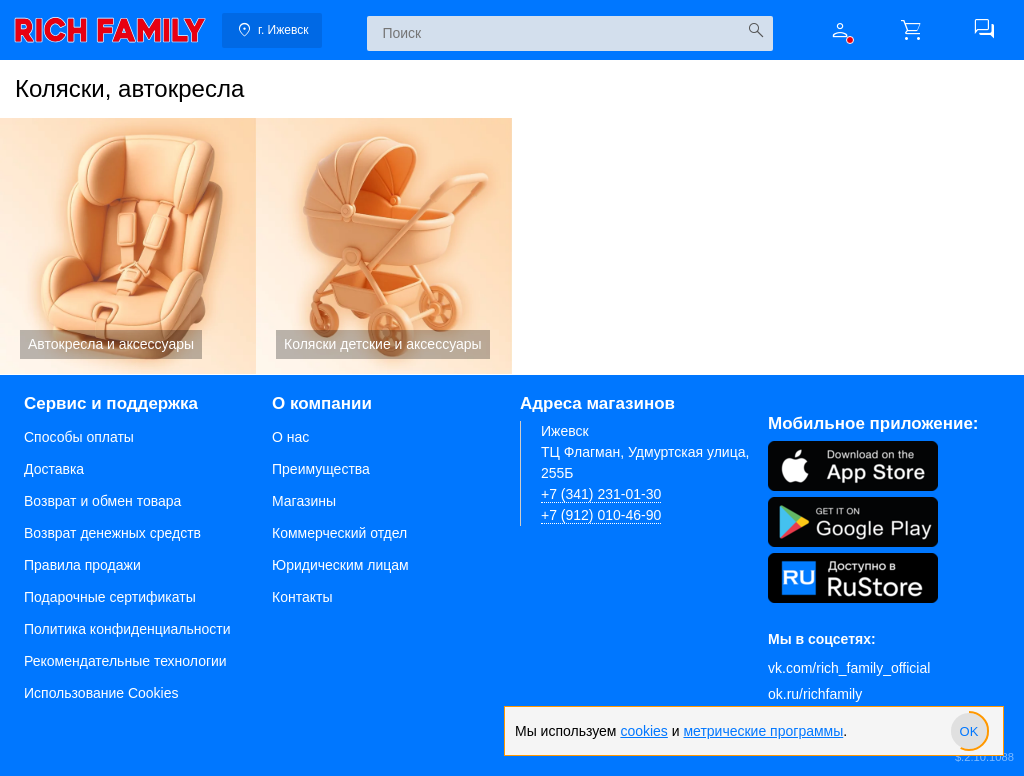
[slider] (969, 731)
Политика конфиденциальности (127, 629)
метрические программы (763, 731)
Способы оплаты (79, 437)
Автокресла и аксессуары (128, 246)
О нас (290, 437)
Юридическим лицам (340, 565)
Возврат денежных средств (112, 533)
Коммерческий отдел (339, 533)
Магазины (304, 501)
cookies (643, 731)
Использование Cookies (101, 693)
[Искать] (755, 30)
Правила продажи (82, 565)
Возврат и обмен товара (102, 501)
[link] (110, 30)
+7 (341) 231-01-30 (601, 494)
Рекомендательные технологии (125, 661)
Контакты (302, 597)
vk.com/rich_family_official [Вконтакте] (849, 668)
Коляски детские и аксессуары (384, 246)
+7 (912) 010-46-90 (601, 515)
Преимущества (321, 469)
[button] (840, 30)
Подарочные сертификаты (110, 597)
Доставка (54, 469)
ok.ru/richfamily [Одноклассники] (815, 694)
